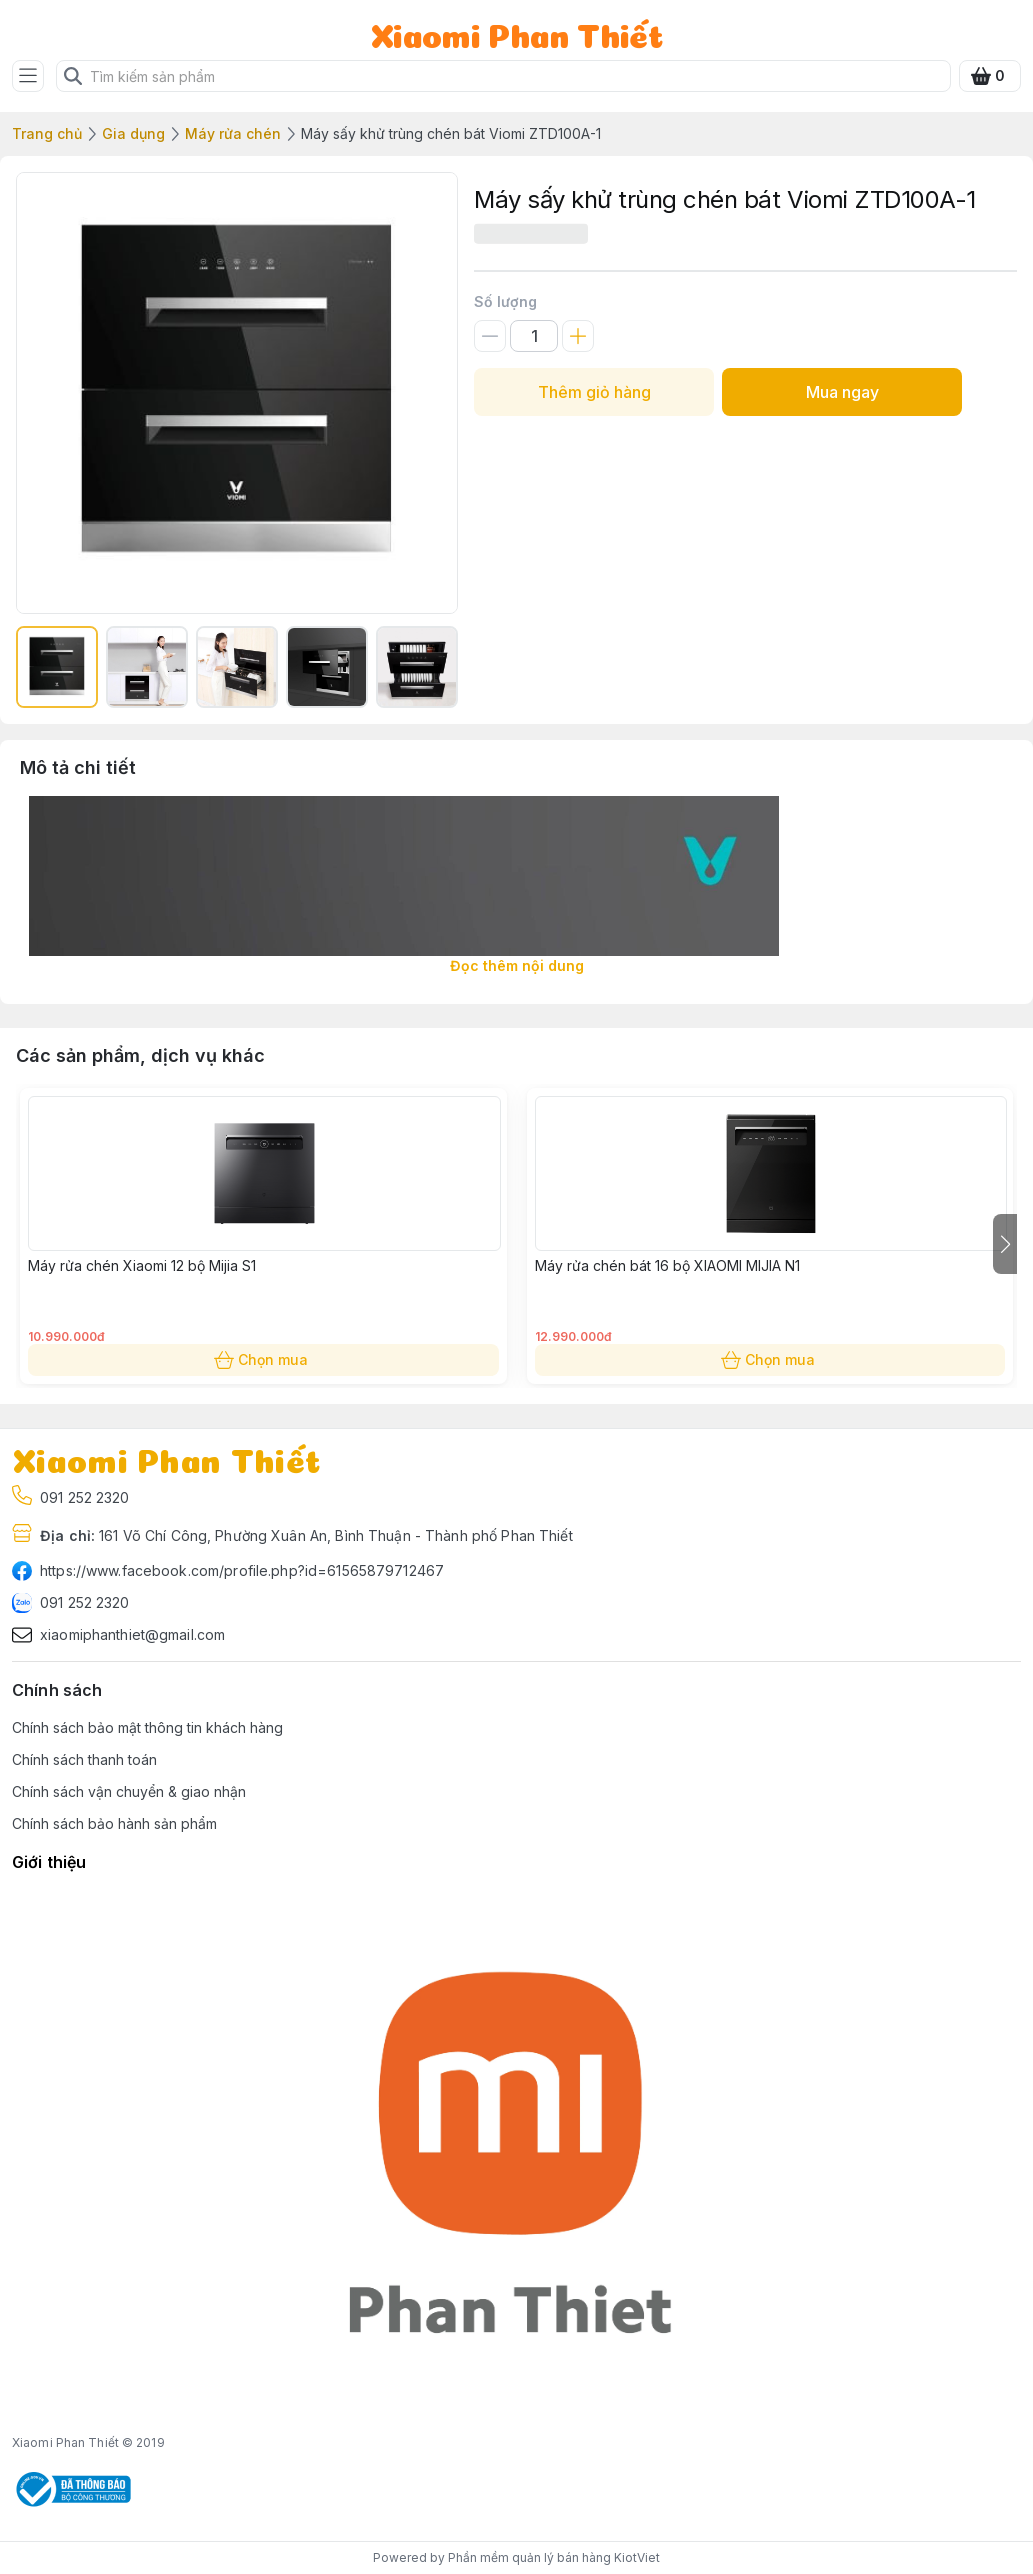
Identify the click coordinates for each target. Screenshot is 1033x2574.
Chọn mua (263, 1360)
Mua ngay (842, 392)
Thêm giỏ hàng (594, 392)
